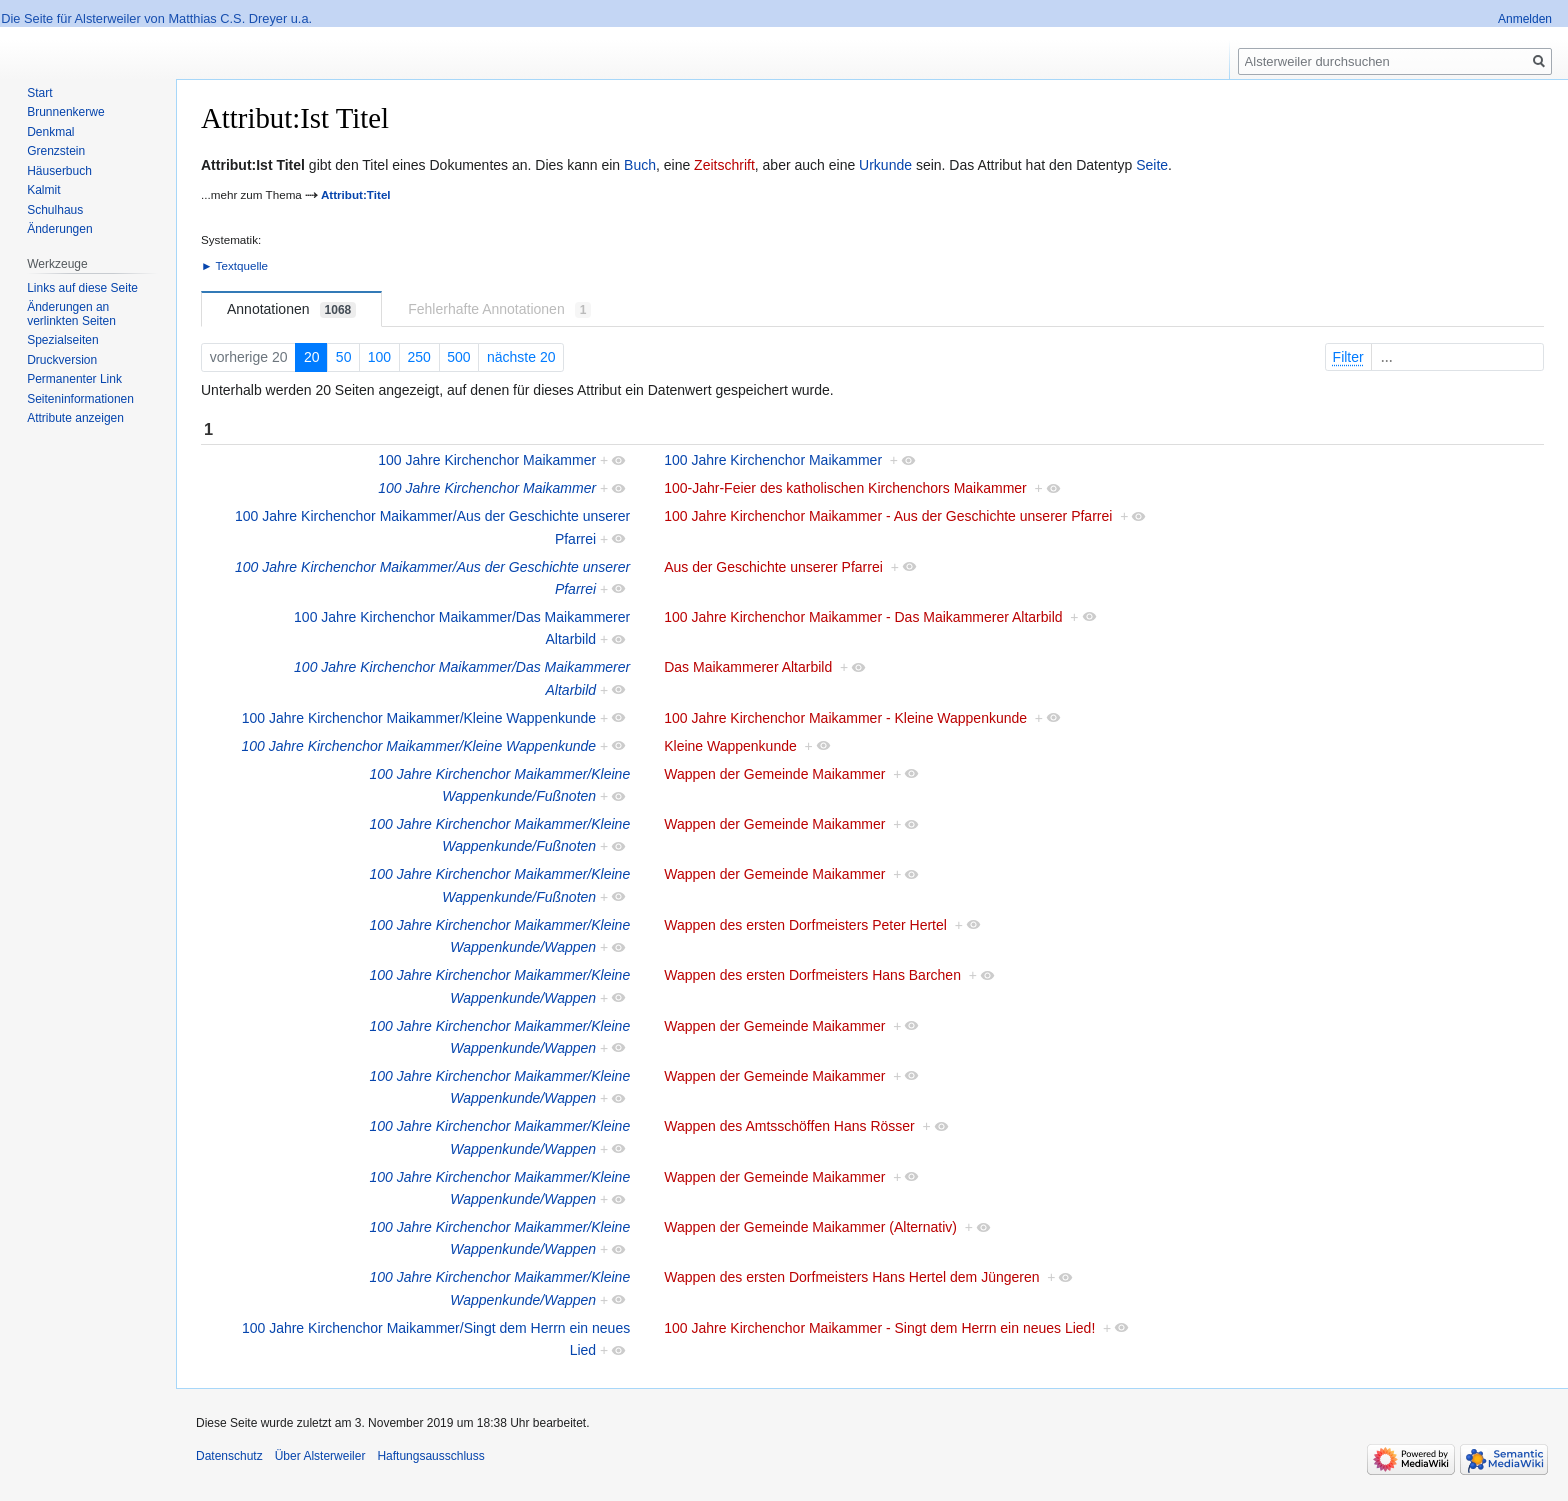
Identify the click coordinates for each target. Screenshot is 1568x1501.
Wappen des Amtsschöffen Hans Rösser (789, 1126)
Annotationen (291, 309)
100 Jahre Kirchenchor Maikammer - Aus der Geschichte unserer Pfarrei (888, 516)
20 (312, 357)
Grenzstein (56, 151)
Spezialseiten (62, 340)
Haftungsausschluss (430, 1456)
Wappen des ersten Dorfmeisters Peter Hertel (805, 925)
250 (419, 357)
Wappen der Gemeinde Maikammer (774, 774)
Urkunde (885, 165)
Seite (1152, 165)
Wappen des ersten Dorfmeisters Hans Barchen (812, 975)
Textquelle (242, 265)
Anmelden (1525, 19)
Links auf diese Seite (82, 288)
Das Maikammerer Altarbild (748, 667)
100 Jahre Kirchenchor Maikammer (487, 460)
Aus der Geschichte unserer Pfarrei (773, 567)
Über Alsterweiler (320, 1456)
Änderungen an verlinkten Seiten (71, 314)
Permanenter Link (74, 379)
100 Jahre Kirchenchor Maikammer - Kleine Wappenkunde (845, 718)
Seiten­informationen (80, 399)
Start (39, 93)
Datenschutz (229, 1456)
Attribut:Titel (356, 194)
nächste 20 (521, 357)
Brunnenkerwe (65, 112)
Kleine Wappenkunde (730, 746)
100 (379, 357)
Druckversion (62, 360)
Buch (640, 165)
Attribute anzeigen (75, 418)
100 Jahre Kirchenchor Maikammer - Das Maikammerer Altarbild (863, 617)
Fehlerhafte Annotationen (499, 309)
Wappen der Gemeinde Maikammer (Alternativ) (810, 1227)
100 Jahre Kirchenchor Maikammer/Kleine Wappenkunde (419, 718)
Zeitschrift (724, 165)
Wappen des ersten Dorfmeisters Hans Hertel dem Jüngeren (851, 1277)
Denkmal (50, 132)
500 (458, 357)
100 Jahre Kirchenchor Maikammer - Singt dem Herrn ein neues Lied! (879, 1328)
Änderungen (59, 229)
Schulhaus (55, 210)
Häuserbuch (59, 171)
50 (344, 357)
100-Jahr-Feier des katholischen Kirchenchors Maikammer (845, 488)
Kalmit (43, 190)
